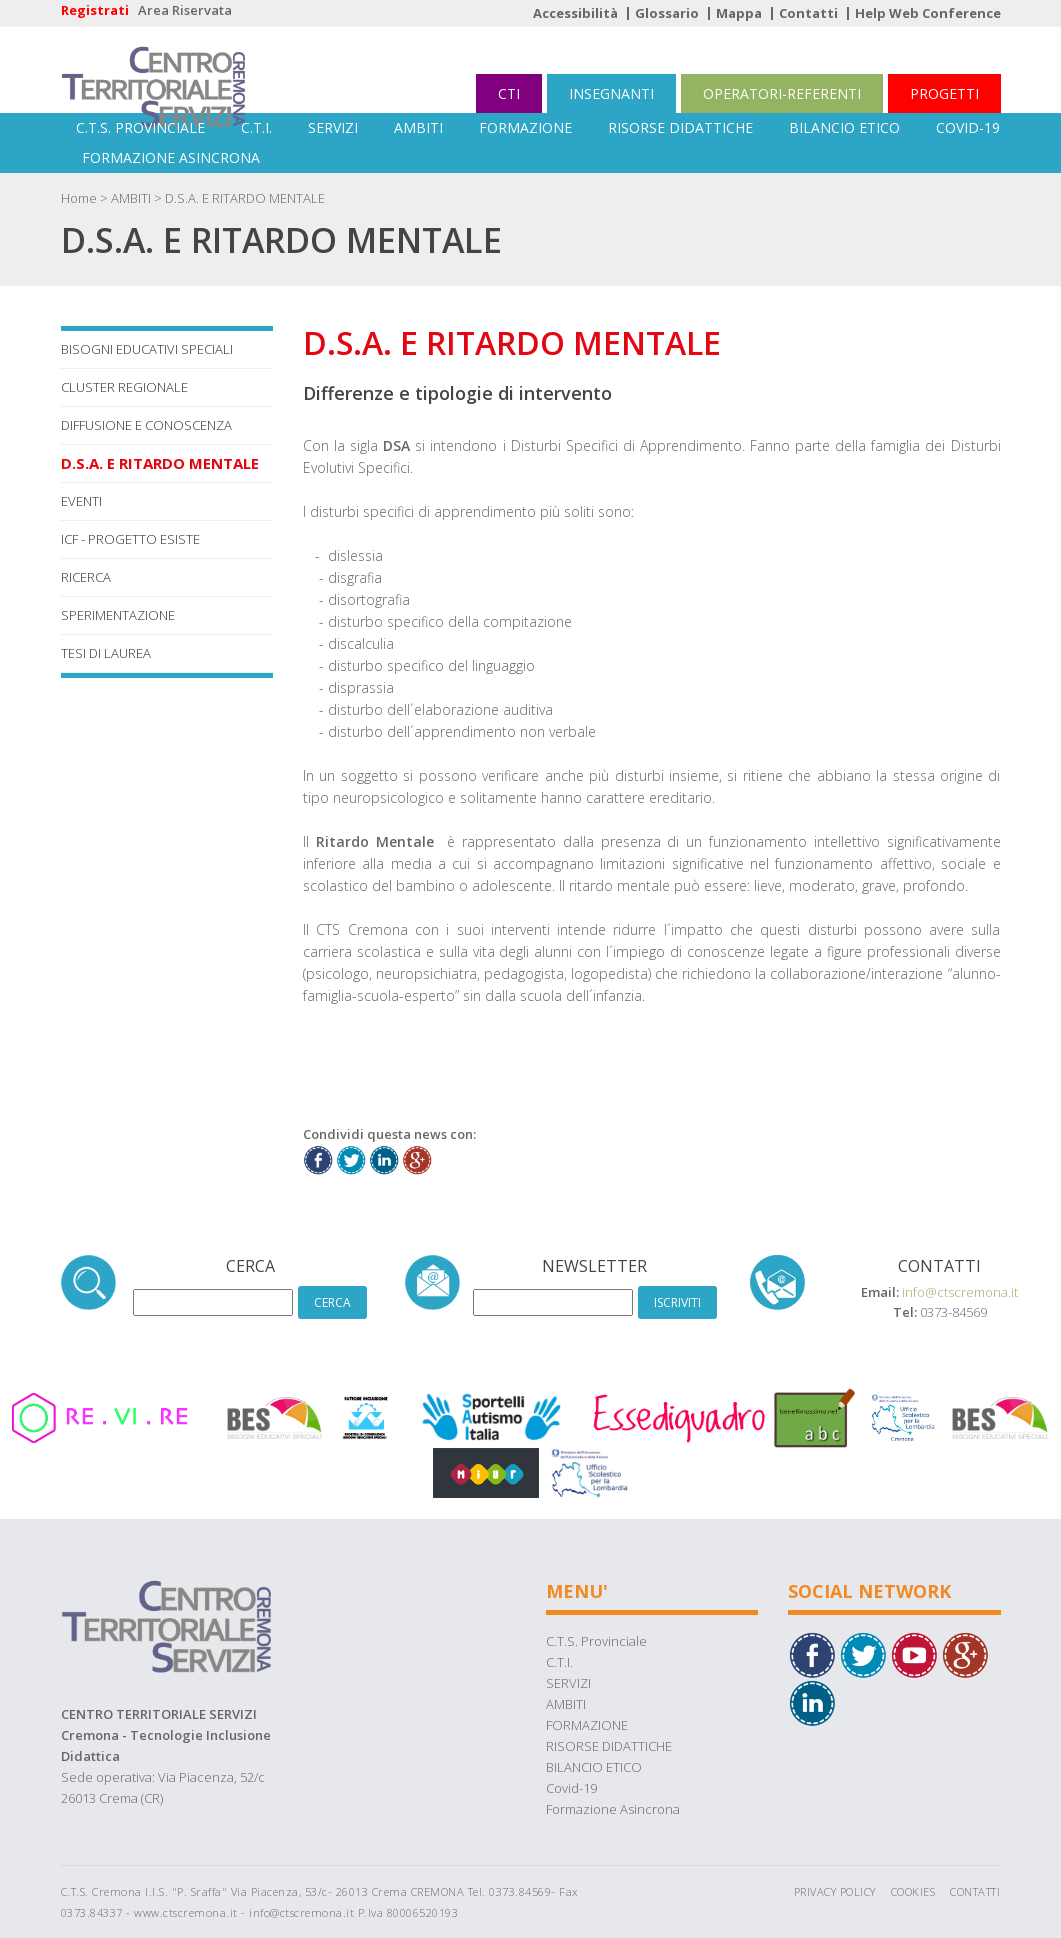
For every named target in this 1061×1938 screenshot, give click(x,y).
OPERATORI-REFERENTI (782, 93)
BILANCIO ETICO (844, 127)
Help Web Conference (928, 13)
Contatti (808, 13)
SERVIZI (333, 127)
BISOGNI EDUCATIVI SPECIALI (147, 349)
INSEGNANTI (611, 93)
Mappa (739, 13)
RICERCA (86, 577)
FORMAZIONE (525, 127)
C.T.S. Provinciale (140, 127)
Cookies (913, 1891)
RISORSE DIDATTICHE (680, 127)
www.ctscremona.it (186, 1912)
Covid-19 (968, 127)
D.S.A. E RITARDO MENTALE (245, 198)
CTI (509, 93)
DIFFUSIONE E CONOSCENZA (146, 425)
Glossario (667, 13)
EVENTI (81, 501)
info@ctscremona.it (960, 1292)
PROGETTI (944, 93)
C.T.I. (256, 127)
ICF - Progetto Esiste (130, 539)
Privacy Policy (835, 1891)
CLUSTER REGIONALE (124, 387)
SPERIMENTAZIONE (118, 615)
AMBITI (418, 127)
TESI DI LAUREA (106, 653)
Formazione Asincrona (171, 157)
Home (79, 198)
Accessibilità (575, 13)
